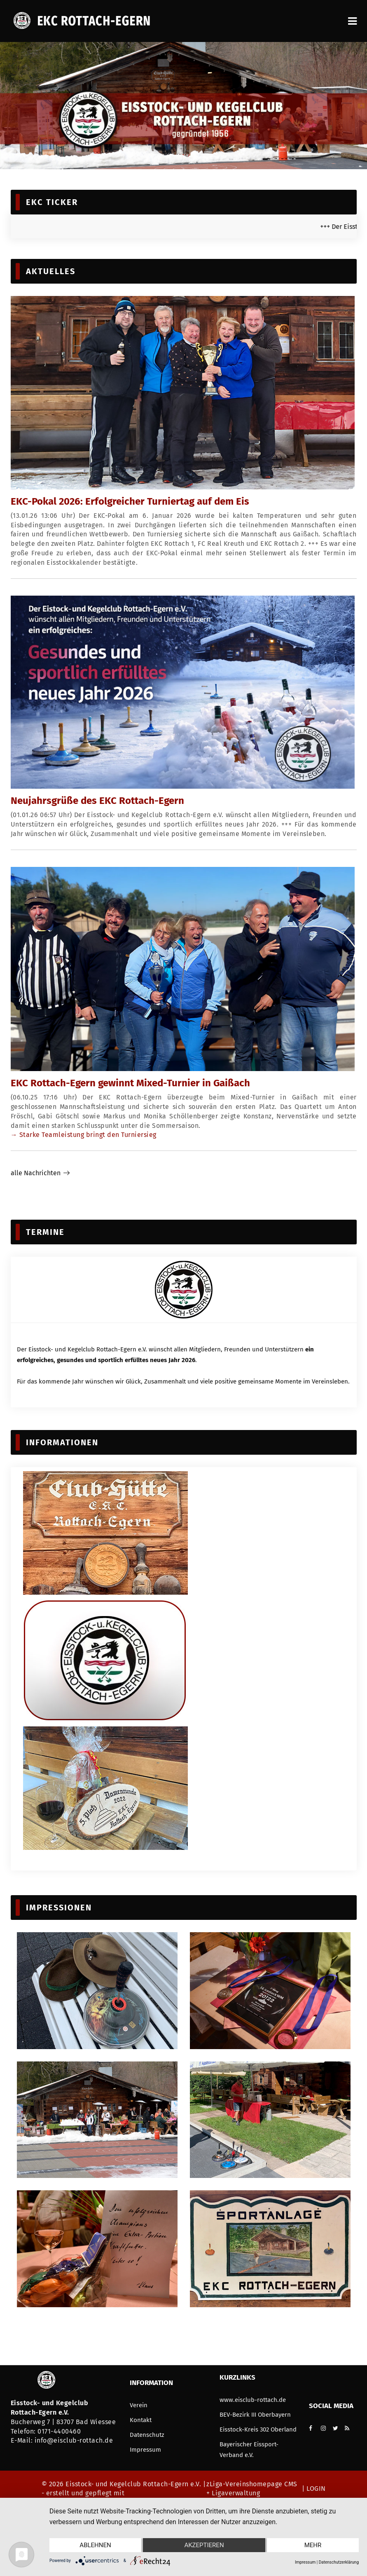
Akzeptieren (204, 2545)
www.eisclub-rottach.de (253, 2400)
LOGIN (315, 2488)
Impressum (145, 2449)
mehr (313, 2545)
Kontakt (141, 2420)
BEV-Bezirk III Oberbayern (255, 2414)
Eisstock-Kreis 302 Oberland (258, 2429)
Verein (138, 2405)
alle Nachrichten (36, 1173)
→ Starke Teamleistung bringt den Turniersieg (84, 1135)
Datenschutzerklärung (339, 2562)
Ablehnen (95, 2545)
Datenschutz (147, 2435)
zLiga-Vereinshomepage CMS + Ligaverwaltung (251, 2488)
